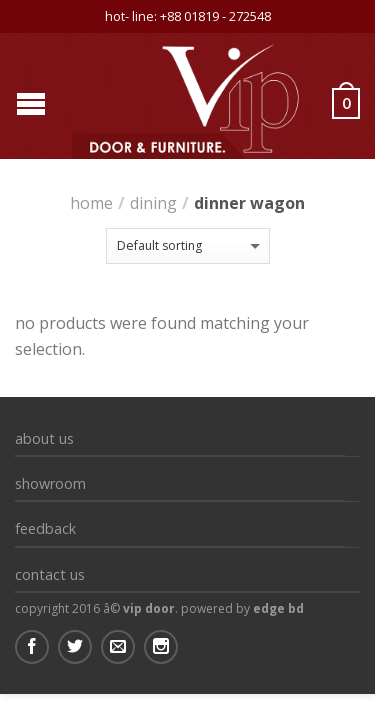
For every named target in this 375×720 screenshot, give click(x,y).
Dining (153, 203)
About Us (44, 438)
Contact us (50, 574)
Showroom (50, 483)
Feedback (45, 528)
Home (91, 203)
